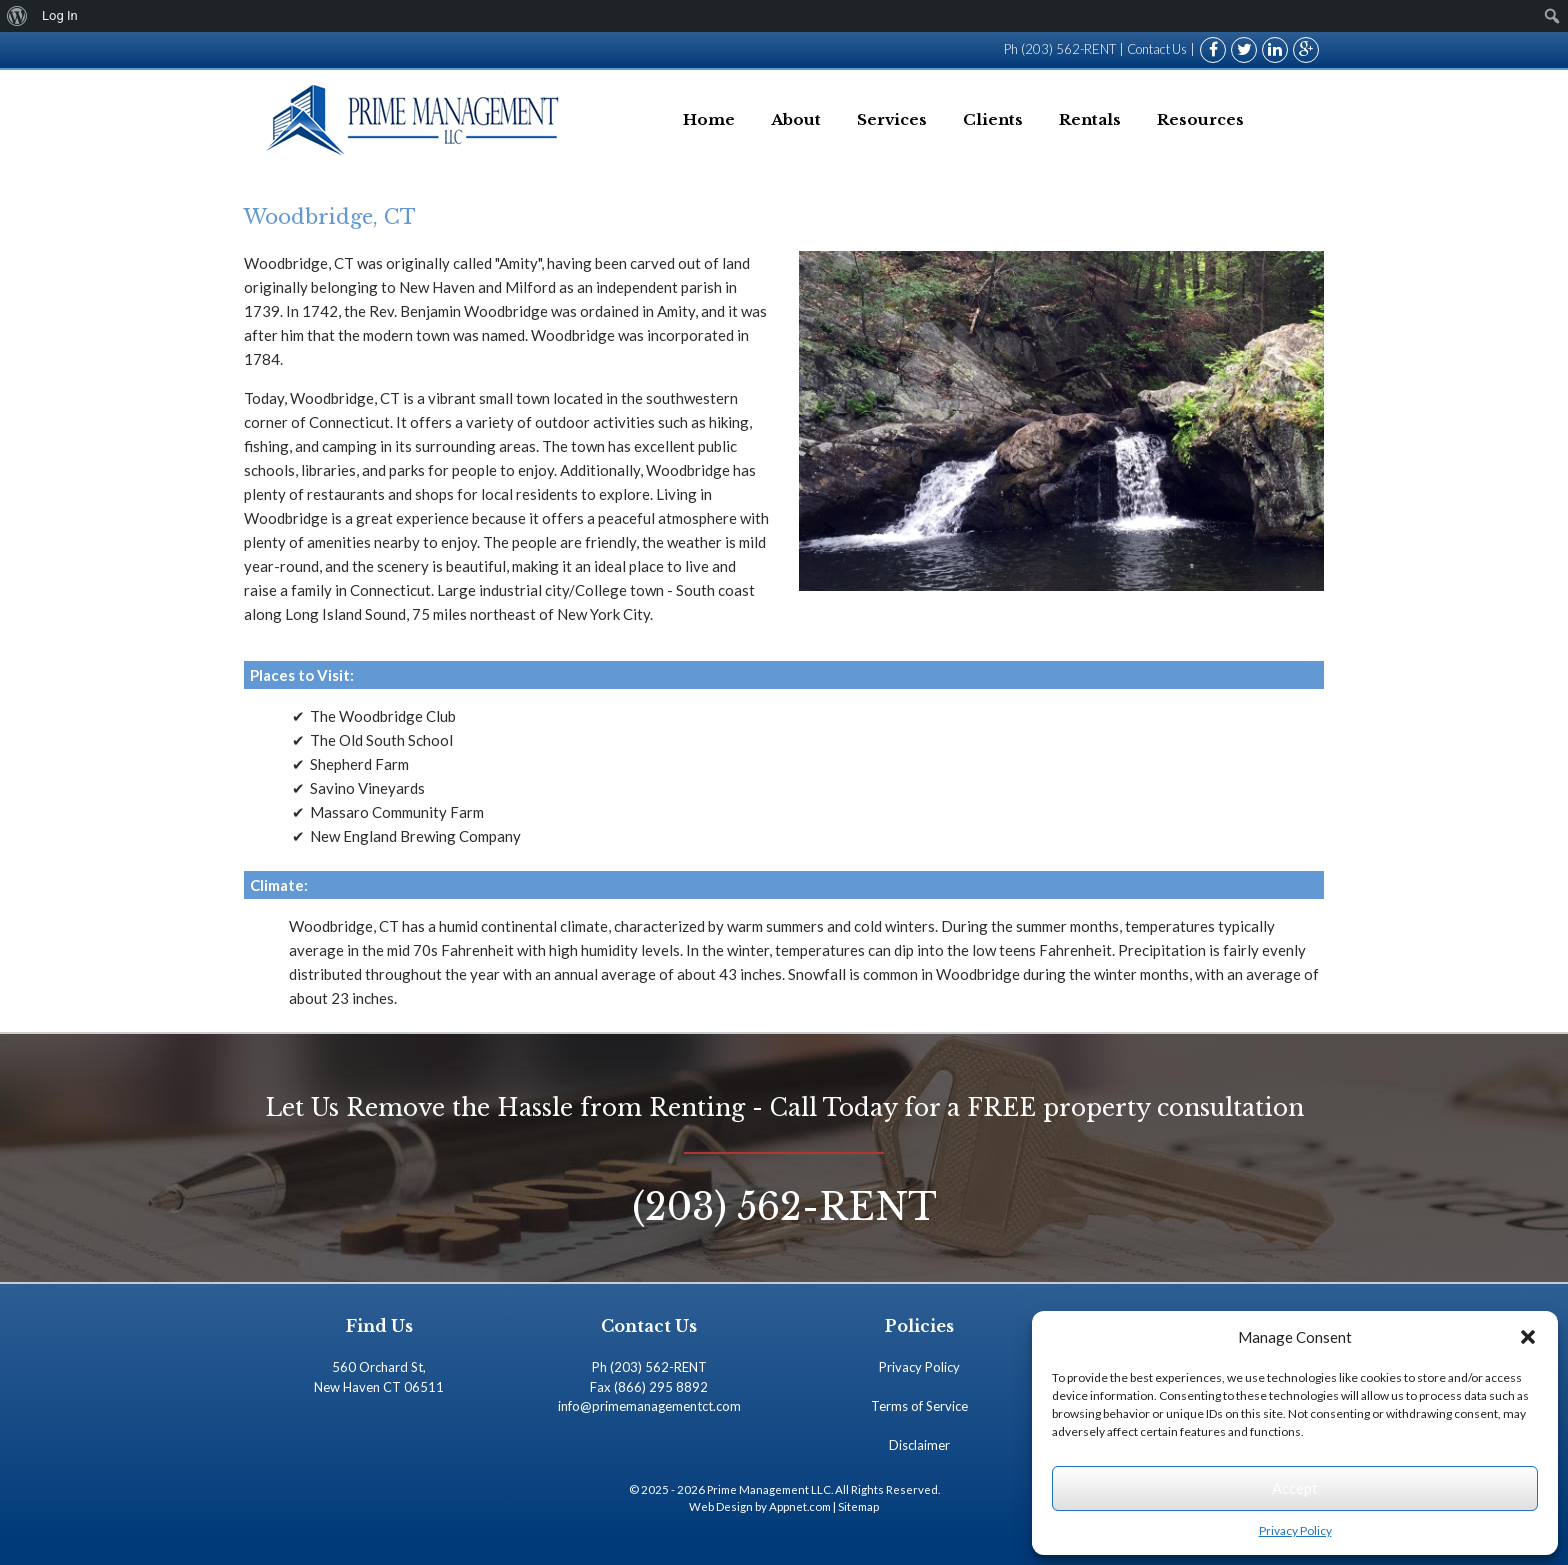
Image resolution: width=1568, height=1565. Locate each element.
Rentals (1090, 119)
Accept (1295, 1488)
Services (892, 119)
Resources (1200, 119)
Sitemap (858, 1506)
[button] (1528, 1337)
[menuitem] (17, 16)
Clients (993, 119)
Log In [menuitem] (60, 15)
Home (709, 119)
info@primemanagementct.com (649, 1406)
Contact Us (1155, 49)
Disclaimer (919, 1445)
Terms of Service (919, 1406)
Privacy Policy (1295, 1530)
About (796, 119)
